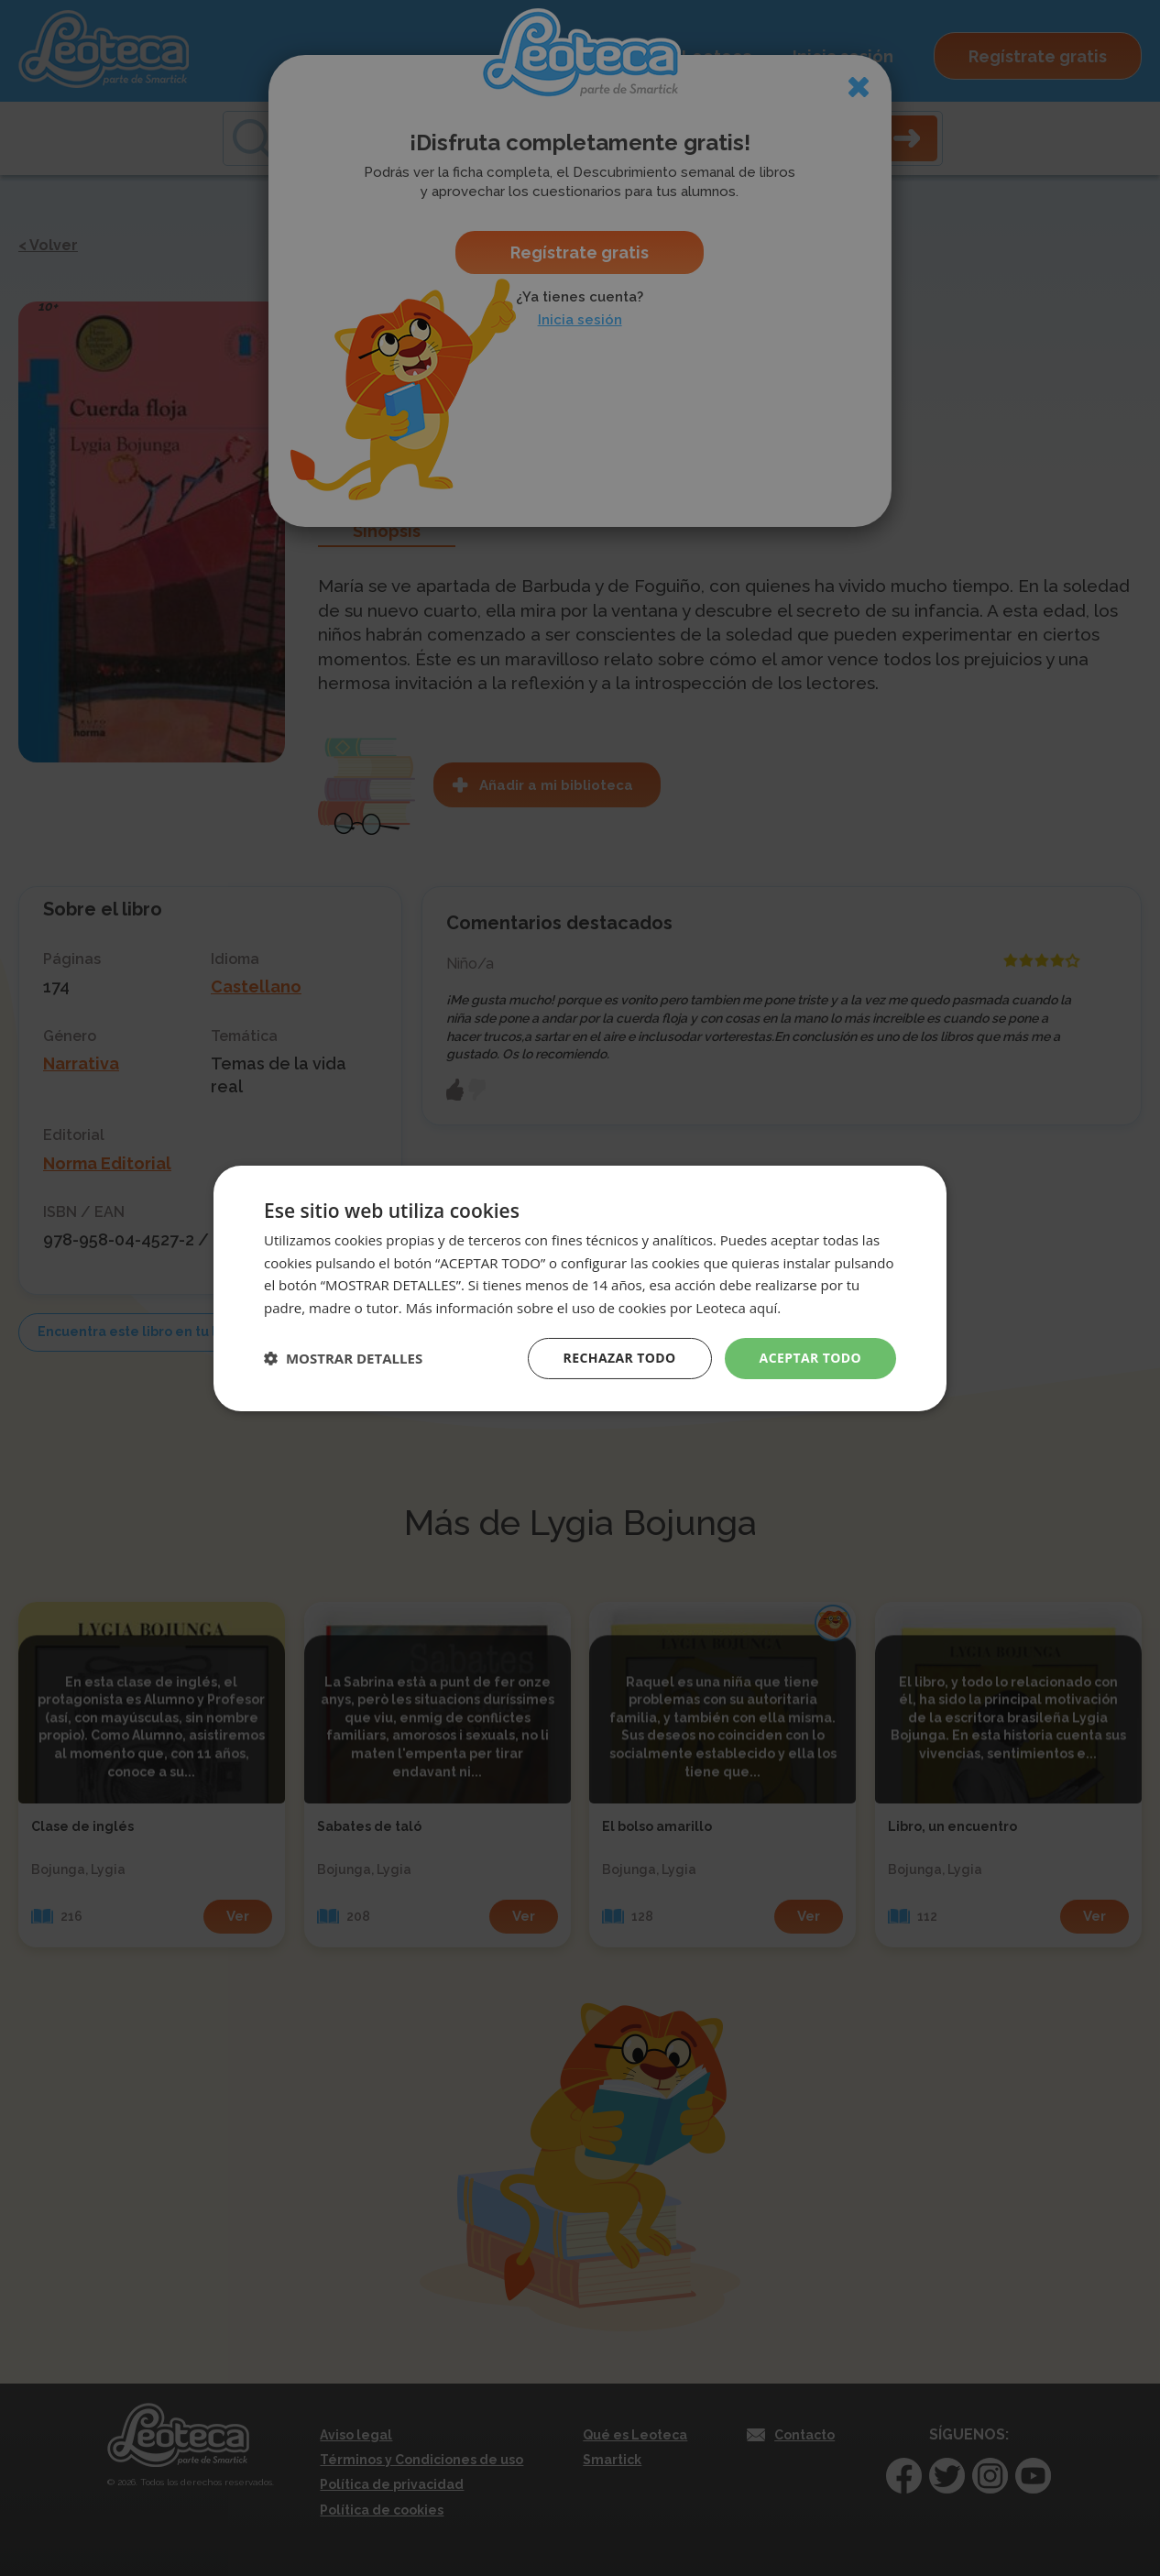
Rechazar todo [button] (620, 1357)
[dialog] (580, 1288)
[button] (343, 1358)
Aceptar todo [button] (810, 1357)
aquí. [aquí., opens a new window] (765, 1308)
